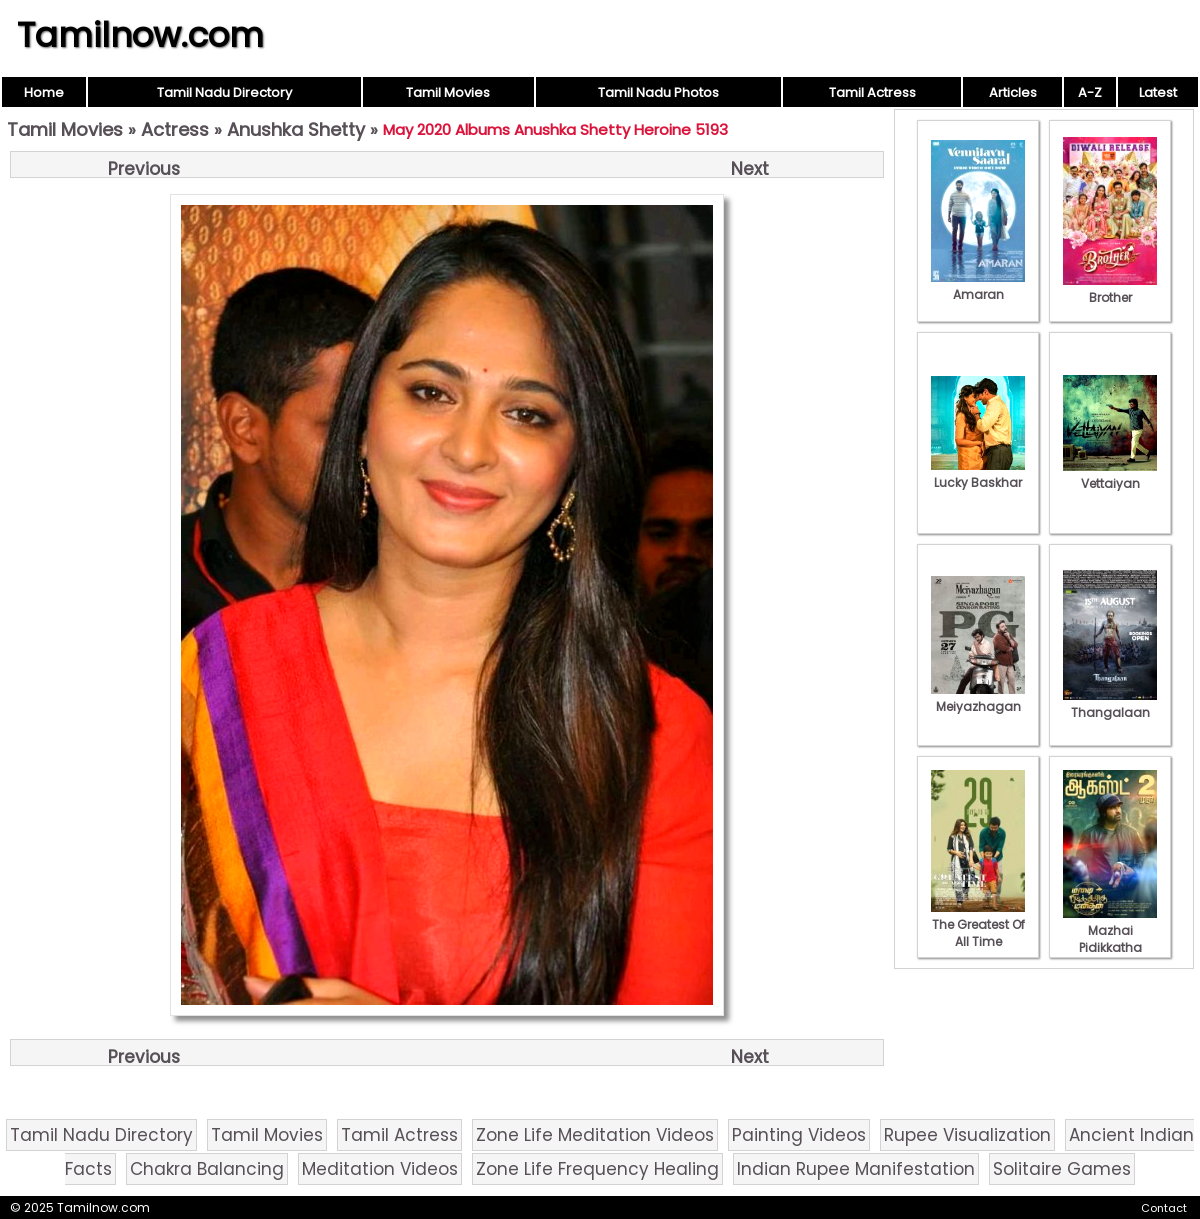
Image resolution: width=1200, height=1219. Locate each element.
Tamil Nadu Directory (224, 92)
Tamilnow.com (140, 35)
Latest (1158, 92)
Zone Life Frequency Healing (597, 1169)
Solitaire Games (1062, 1169)
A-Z (1090, 92)
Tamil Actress (872, 92)
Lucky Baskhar (978, 474)
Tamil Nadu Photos (658, 92)
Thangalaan (1110, 704)
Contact (1164, 1208)
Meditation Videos (380, 1169)
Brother (1110, 289)
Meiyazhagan (978, 698)
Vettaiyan (1110, 475)
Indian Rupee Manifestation (856, 1169)
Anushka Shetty (296, 129)
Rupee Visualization (967, 1135)
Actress (175, 129)
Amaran (978, 286)
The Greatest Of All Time (978, 924)
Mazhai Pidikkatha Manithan (1110, 939)
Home (44, 92)
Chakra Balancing (207, 1169)
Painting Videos (799, 1135)
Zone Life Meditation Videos (595, 1135)
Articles (1013, 92)
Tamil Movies (448, 92)
